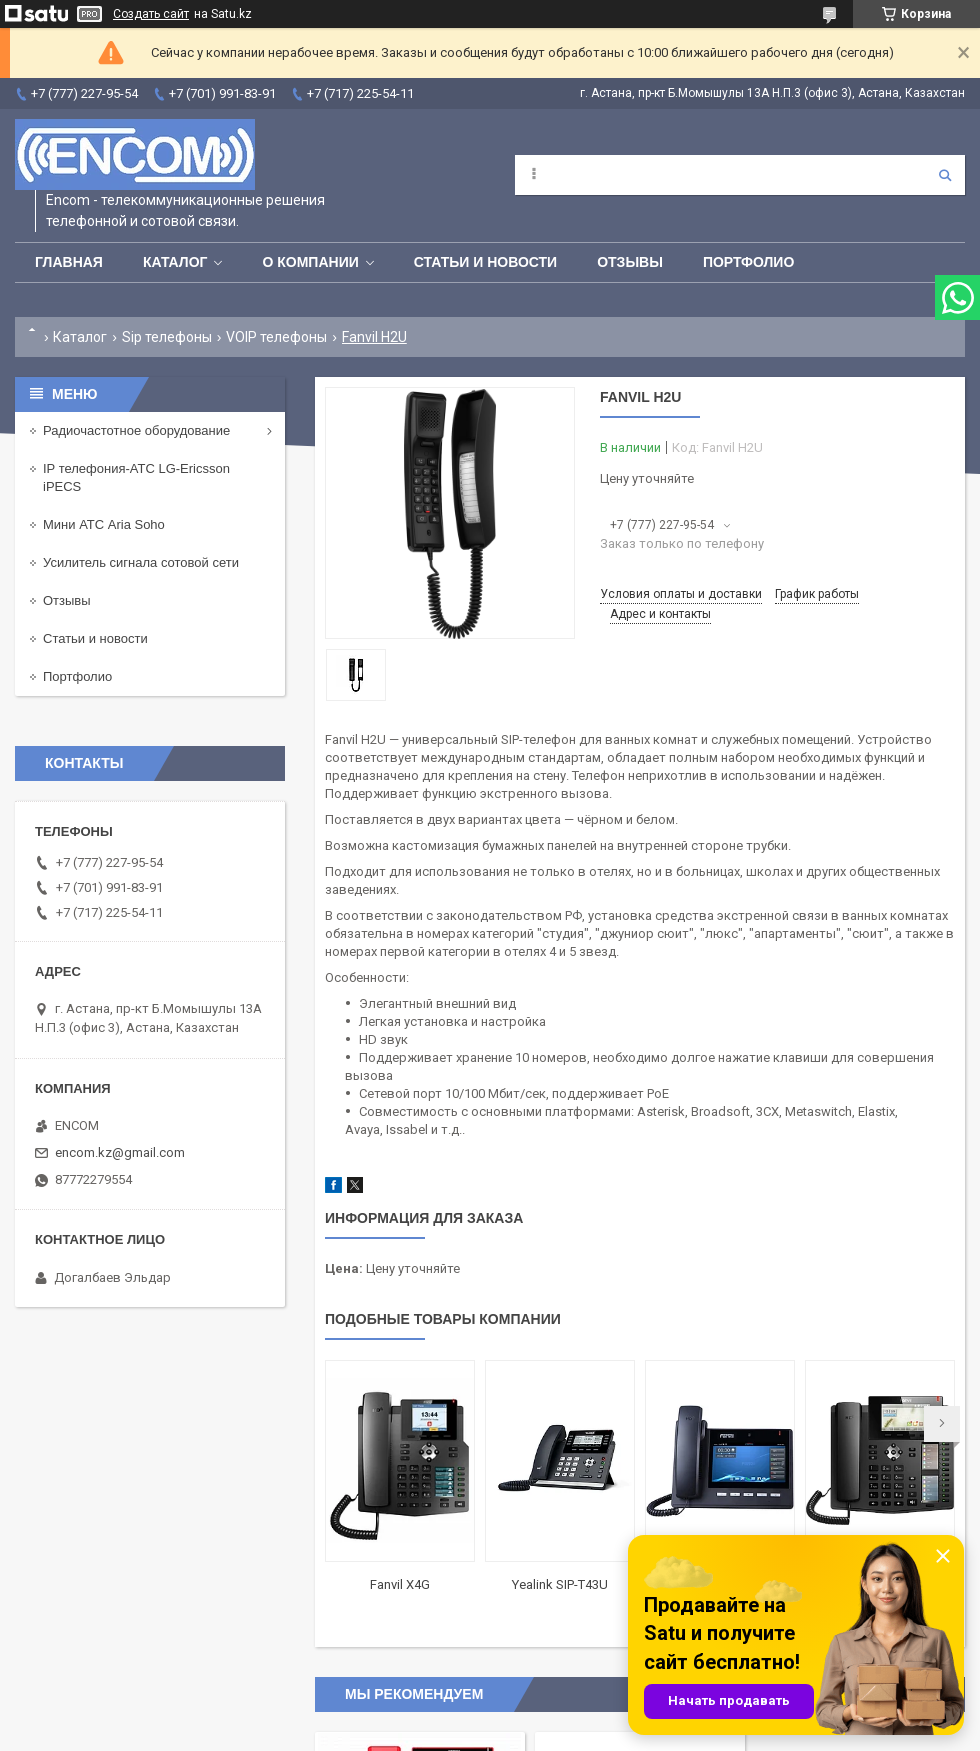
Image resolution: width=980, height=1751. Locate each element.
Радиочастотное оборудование (136, 430)
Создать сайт (151, 14)
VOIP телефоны (276, 337)
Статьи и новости (485, 262)
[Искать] (945, 175)
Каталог (175, 262)
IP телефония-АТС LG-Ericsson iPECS (136, 477)
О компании (310, 262)
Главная (69, 262)
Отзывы (630, 262)
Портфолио (748, 262)
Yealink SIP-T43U (560, 1584)
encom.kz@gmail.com (120, 1152)
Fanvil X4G (400, 1584)
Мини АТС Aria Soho (104, 524)
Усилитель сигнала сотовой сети (141, 562)
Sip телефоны (167, 337)
